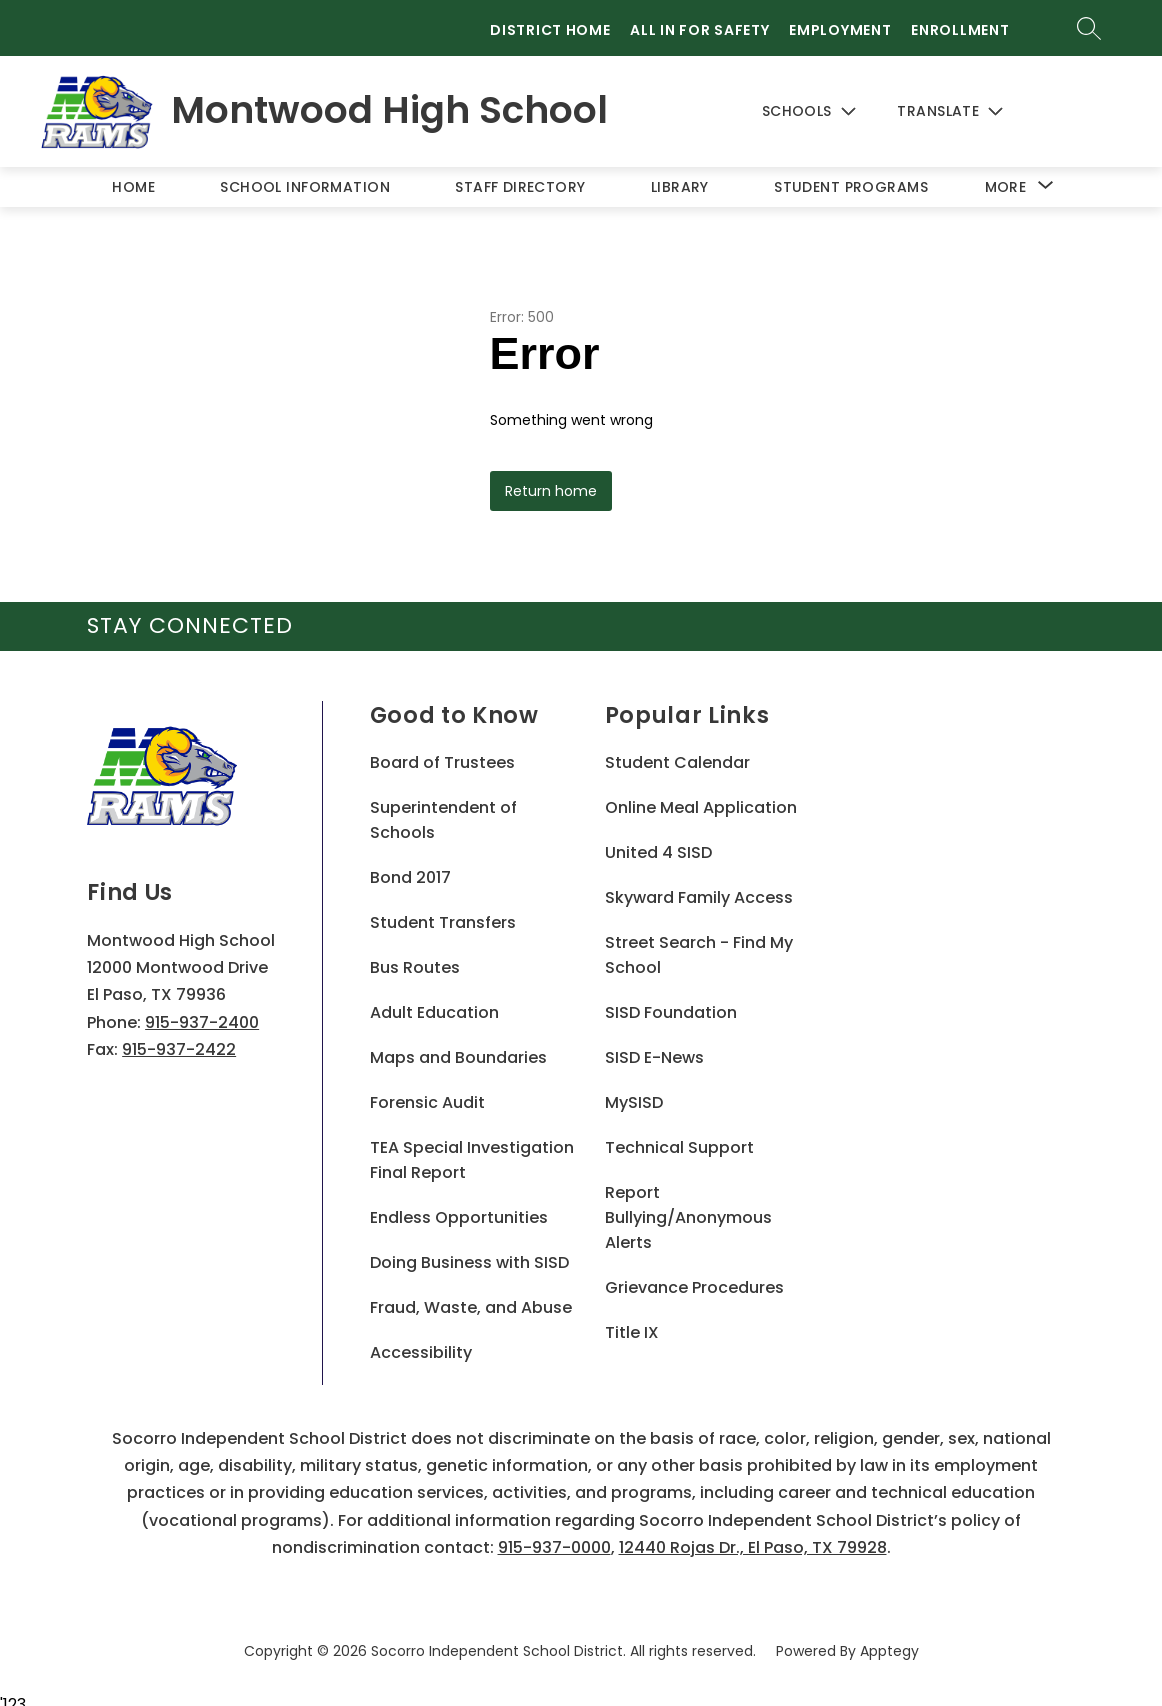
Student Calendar (677, 751)
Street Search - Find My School (699, 944)
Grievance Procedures (694, 1276)
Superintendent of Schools (443, 809)
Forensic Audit (427, 1091)
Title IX (632, 1321)
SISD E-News (654, 1046)
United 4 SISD (658, 841)
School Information (305, 175)
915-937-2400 (202, 1010)
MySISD (634, 1091)
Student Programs (851, 175)
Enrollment (960, 30)
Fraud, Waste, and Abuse (471, 1296)
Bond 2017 (410, 866)
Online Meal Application (701, 796)
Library (680, 175)
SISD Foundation (671, 1001)
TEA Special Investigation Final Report (472, 1149)
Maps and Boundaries (458, 1046)
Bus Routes (415, 956)
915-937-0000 (554, 1535)
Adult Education (434, 1001)
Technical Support (679, 1136)
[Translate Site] (975, 106)
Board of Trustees (442, 751)
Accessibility (421, 1341)
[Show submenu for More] (1006, 175)
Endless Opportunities (459, 1206)
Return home (551, 480)
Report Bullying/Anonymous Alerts (688, 1206)
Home (133, 175)
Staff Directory (520, 175)
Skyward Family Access (699, 886)
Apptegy (889, 1640)
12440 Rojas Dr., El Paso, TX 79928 (753, 1535)
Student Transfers (443, 911)
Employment (840, 30)
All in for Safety (699, 30)
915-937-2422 (179, 1037)
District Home (550, 30)
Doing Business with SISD (469, 1251)
